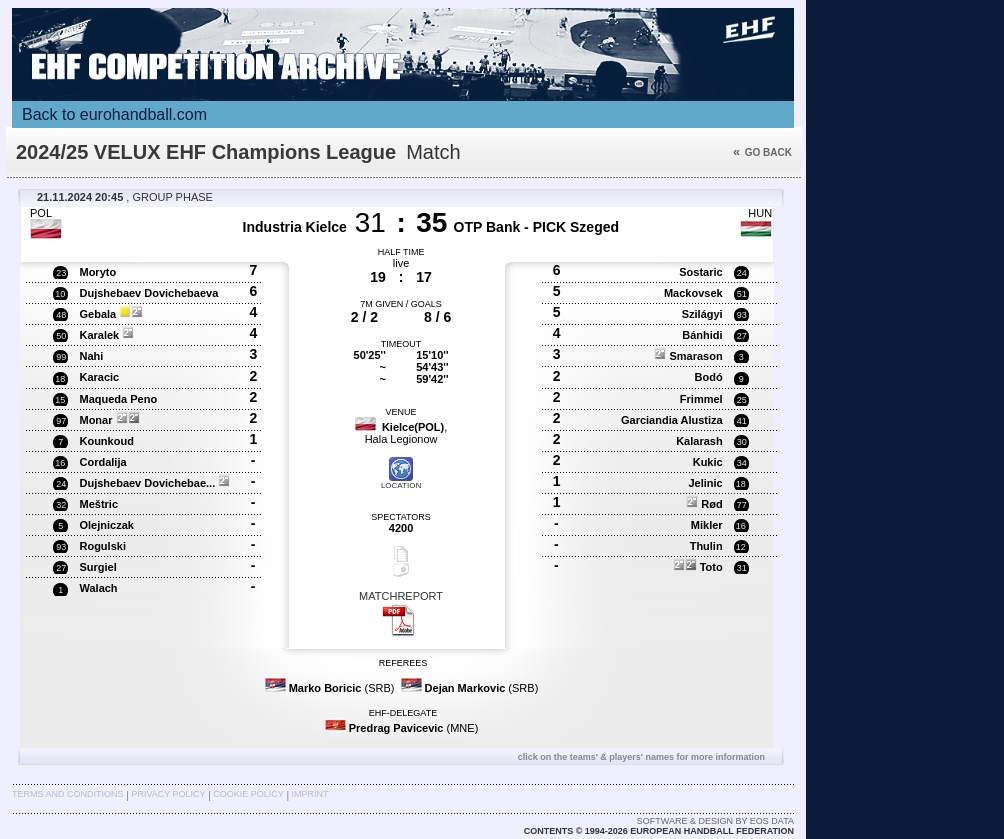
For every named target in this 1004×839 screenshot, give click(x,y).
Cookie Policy (248, 794)
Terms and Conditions (68, 794)
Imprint (310, 794)
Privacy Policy (168, 794)
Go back (762, 152)
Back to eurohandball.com (114, 114)
